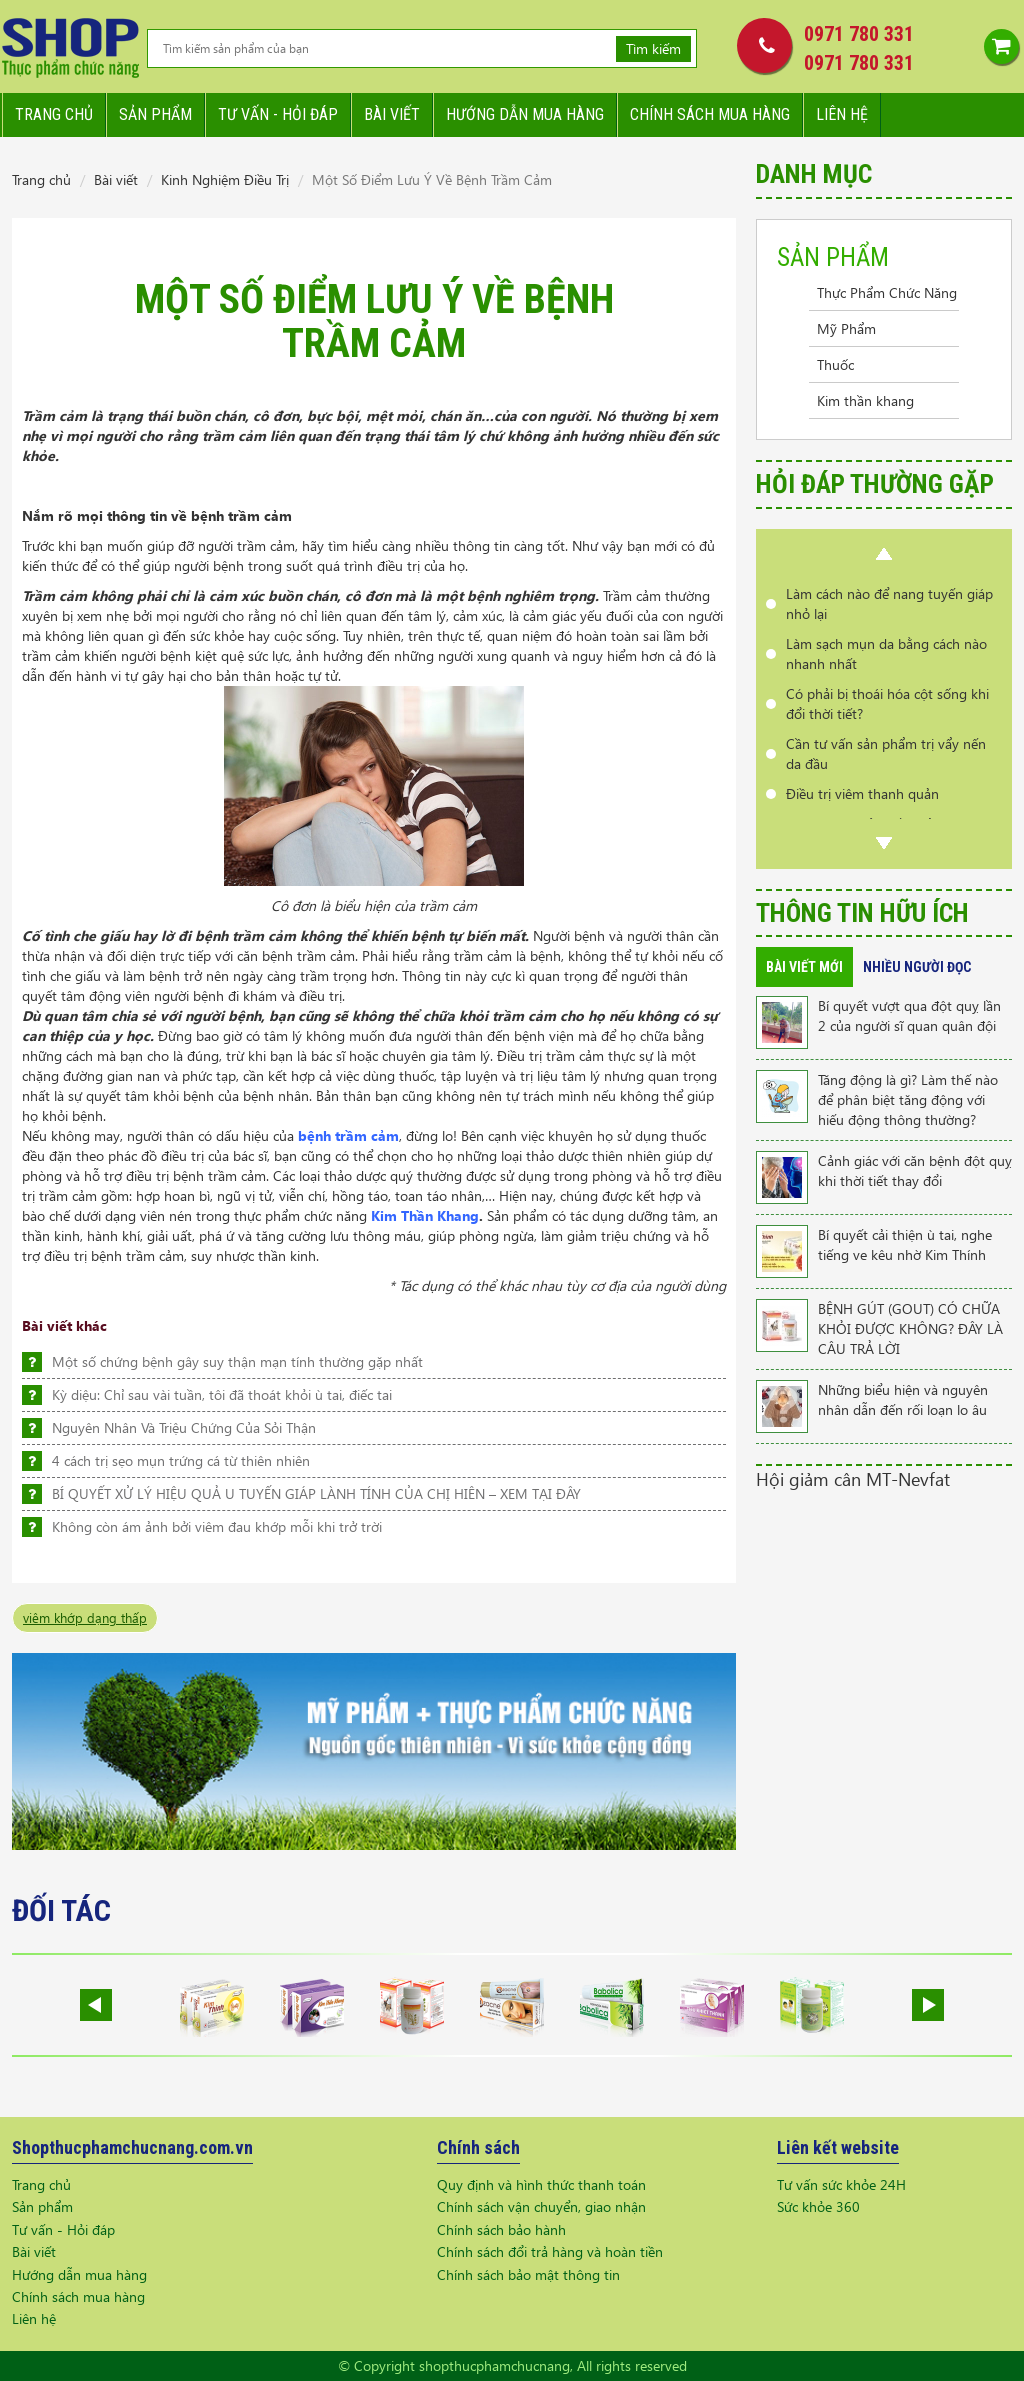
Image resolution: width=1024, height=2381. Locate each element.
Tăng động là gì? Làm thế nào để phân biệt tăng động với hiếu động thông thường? (908, 1099)
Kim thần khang (865, 400)
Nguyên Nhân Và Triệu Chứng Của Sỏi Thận (184, 1427)
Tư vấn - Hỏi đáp (63, 2229)
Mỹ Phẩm (846, 328)
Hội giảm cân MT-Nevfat (853, 1478)
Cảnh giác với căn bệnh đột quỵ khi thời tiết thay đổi (915, 1170)
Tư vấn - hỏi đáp (278, 114)
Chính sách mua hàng (710, 114)
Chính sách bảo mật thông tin (528, 2274)
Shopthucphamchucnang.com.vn (132, 2147)
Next (884, 843)
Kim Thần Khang (425, 1215)
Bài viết (392, 114)
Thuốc (835, 364)
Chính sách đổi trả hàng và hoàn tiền (550, 2251)
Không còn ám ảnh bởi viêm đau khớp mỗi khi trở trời (217, 1526)
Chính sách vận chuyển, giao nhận (541, 2206)
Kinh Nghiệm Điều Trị (225, 179)
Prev (884, 554)
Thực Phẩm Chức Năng (887, 292)
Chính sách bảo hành (501, 2229)
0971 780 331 (859, 34)
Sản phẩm (155, 114)
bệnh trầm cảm (348, 1135)
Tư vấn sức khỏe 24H (841, 2184)
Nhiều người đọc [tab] (917, 967)
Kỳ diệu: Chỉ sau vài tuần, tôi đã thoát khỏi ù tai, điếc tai (222, 1394)
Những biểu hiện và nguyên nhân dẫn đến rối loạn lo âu (903, 1399)
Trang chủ (54, 114)
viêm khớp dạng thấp (85, 1617)
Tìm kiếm (653, 48)
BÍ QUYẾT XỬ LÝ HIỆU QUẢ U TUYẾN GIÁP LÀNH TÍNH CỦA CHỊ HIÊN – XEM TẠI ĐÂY (316, 1493)
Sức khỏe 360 (818, 2206)
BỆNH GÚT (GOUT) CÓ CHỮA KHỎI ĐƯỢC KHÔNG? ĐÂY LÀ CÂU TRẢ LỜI (910, 1328)
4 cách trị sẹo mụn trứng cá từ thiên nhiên (181, 1460)
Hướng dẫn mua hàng (525, 114)
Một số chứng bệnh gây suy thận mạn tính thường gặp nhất (237, 1361)
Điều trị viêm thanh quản (862, 793)
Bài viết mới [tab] (804, 967)
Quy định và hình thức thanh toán (541, 2184)
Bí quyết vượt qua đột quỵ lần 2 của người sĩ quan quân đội (909, 1015)
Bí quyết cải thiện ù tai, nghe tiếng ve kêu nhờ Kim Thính (905, 1244)
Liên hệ (842, 114)
